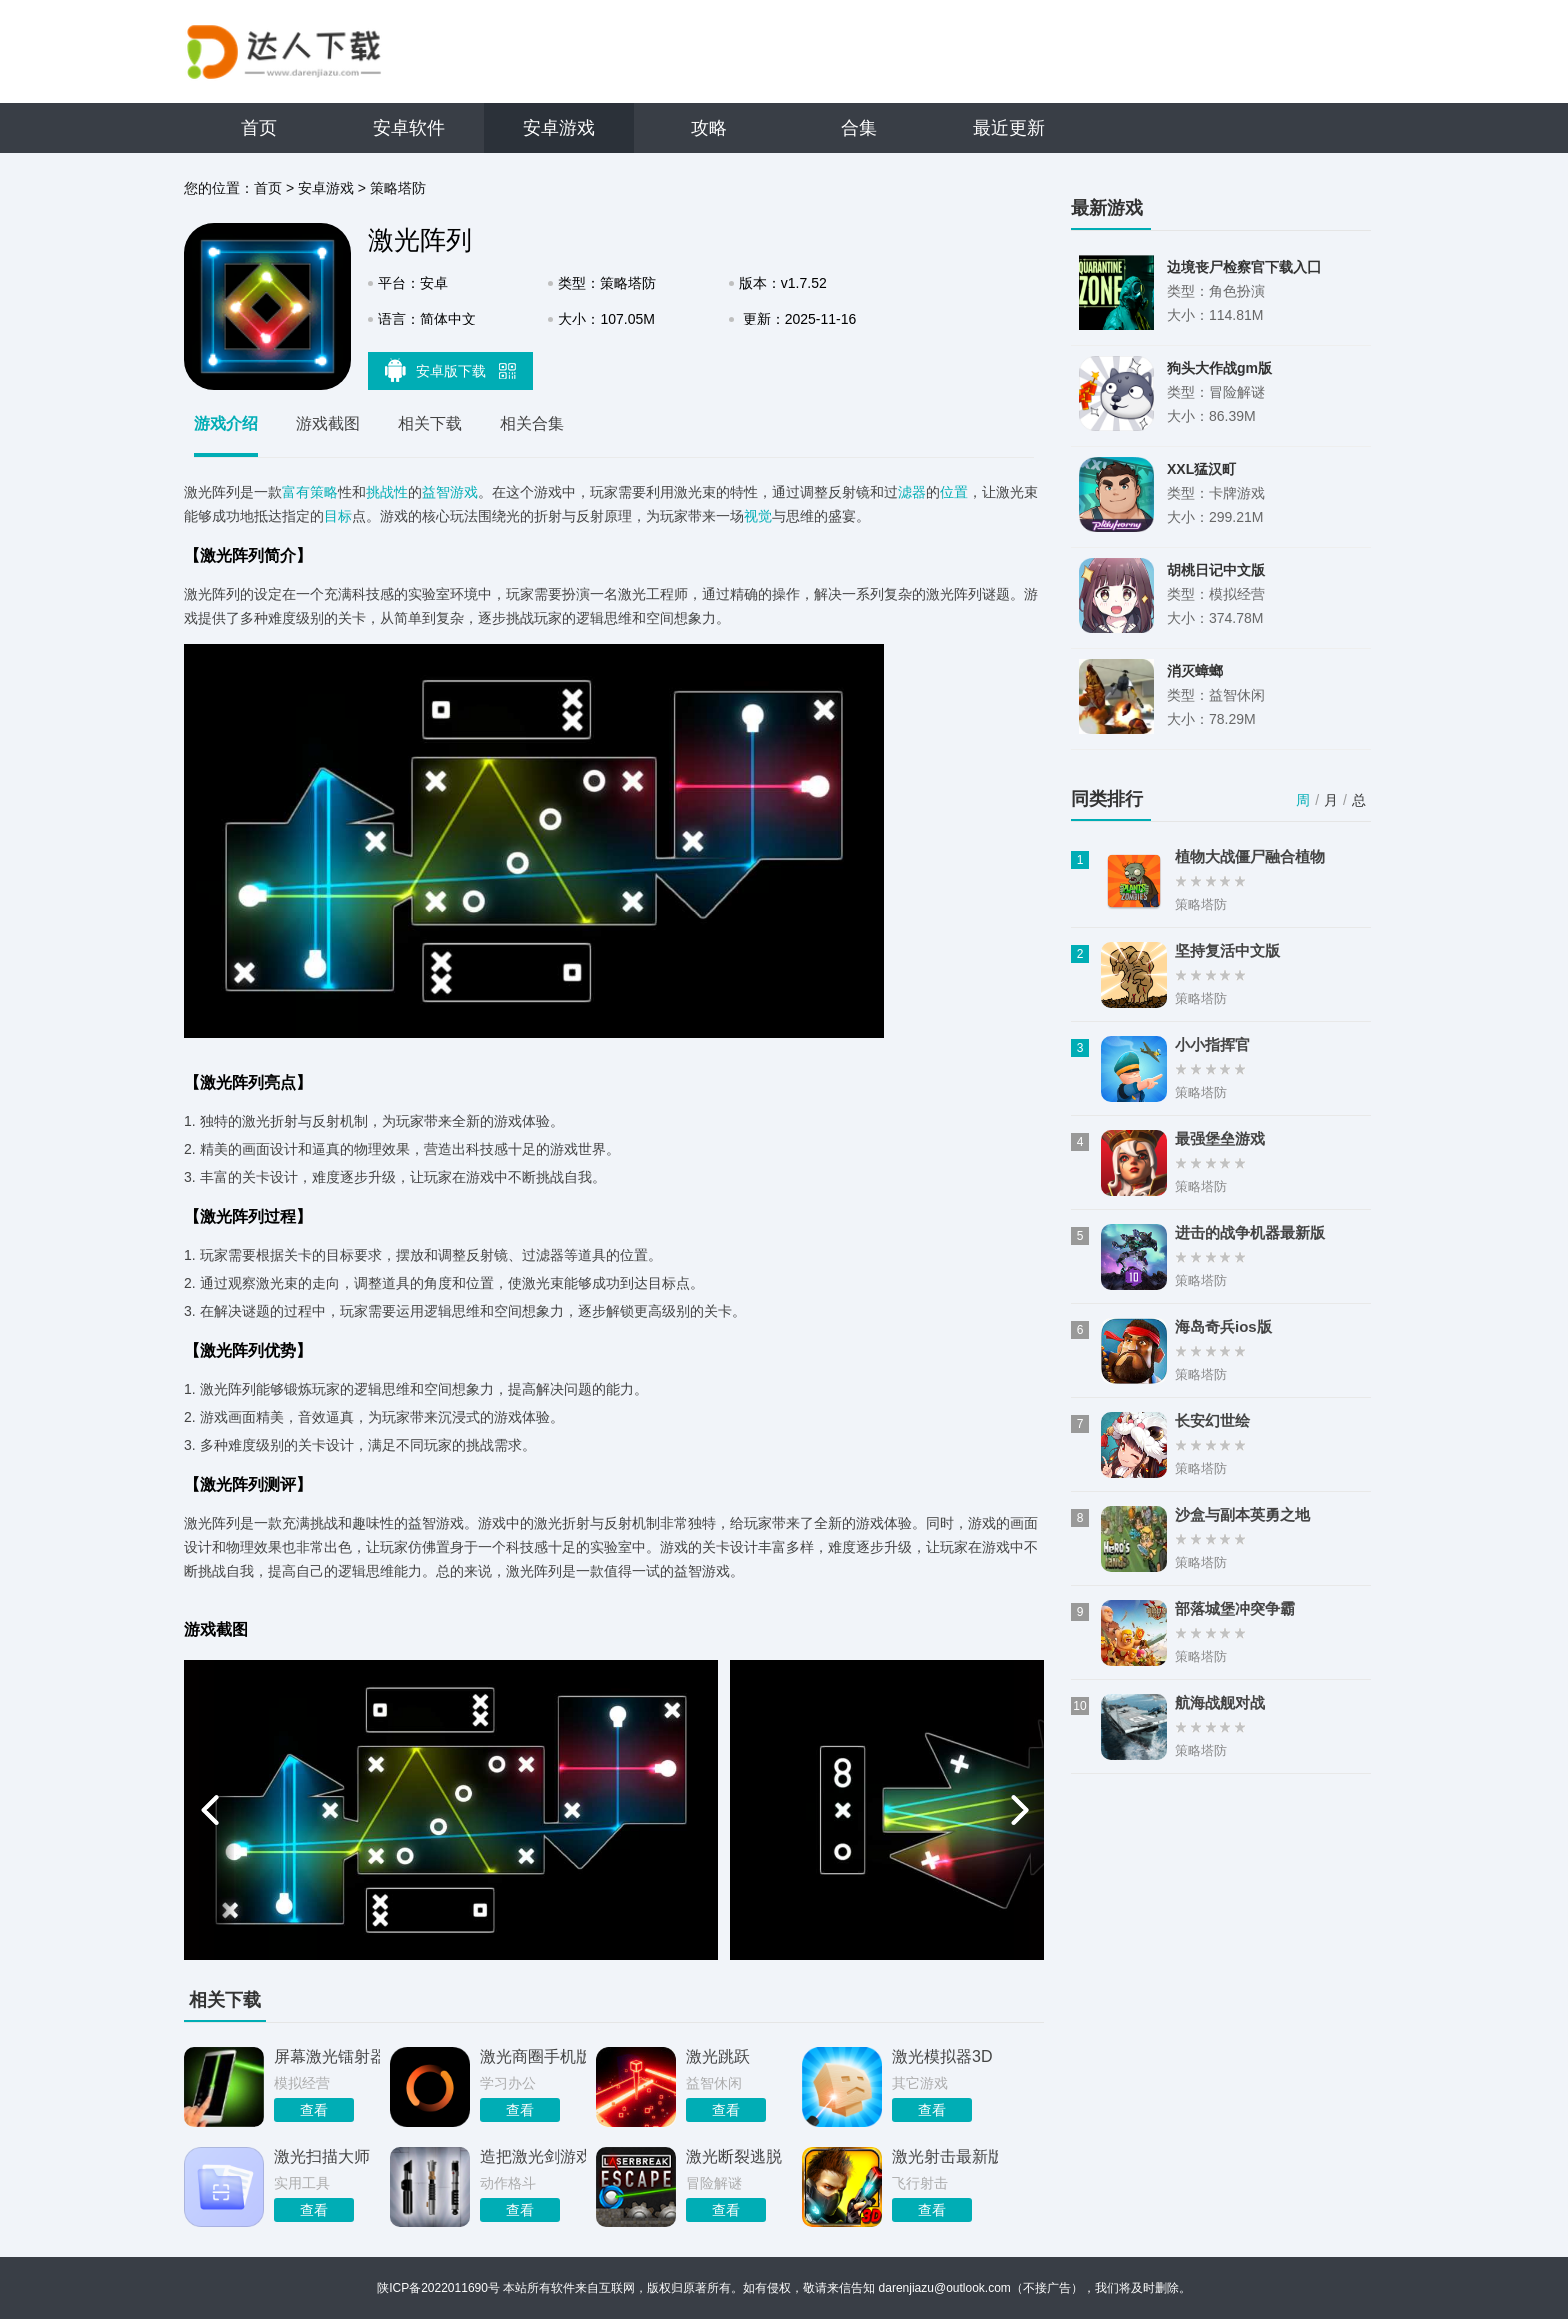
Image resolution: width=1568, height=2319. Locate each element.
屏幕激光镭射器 (327, 2056)
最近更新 (1009, 128)
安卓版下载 (451, 370)
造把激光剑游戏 (533, 2156)
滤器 (912, 492)
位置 (954, 492)
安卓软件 (409, 128)
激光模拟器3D (942, 2056)
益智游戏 (450, 492)
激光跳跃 (718, 2056)
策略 (324, 492)
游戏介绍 (226, 423)
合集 (859, 128)
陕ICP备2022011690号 (438, 2288)
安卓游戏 (559, 128)
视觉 (758, 516)
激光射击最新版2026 (945, 2156)
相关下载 (430, 423)
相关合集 (532, 423)
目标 (338, 516)
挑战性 (387, 492)
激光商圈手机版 (533, 2056)
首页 (259, 128)
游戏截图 (328, 423)
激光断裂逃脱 (734, 2156)
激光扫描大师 (322, 2156)
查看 (314, 2110)
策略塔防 (398, 188)
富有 (296, 492)
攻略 (709, 128)
